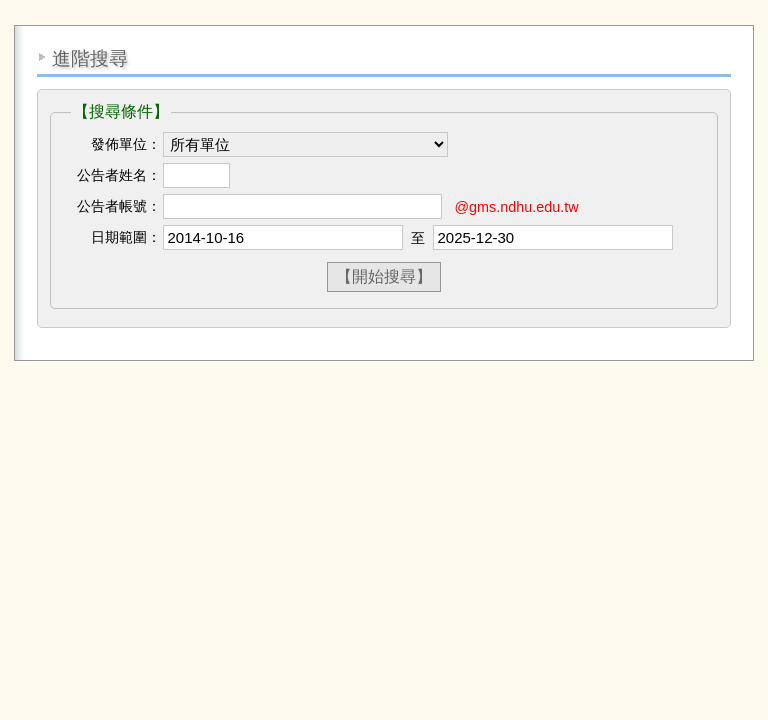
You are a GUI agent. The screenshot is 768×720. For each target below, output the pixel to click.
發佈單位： (126, 144)
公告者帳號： (119, 206)
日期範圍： (126, 237)
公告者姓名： (119, 175)
